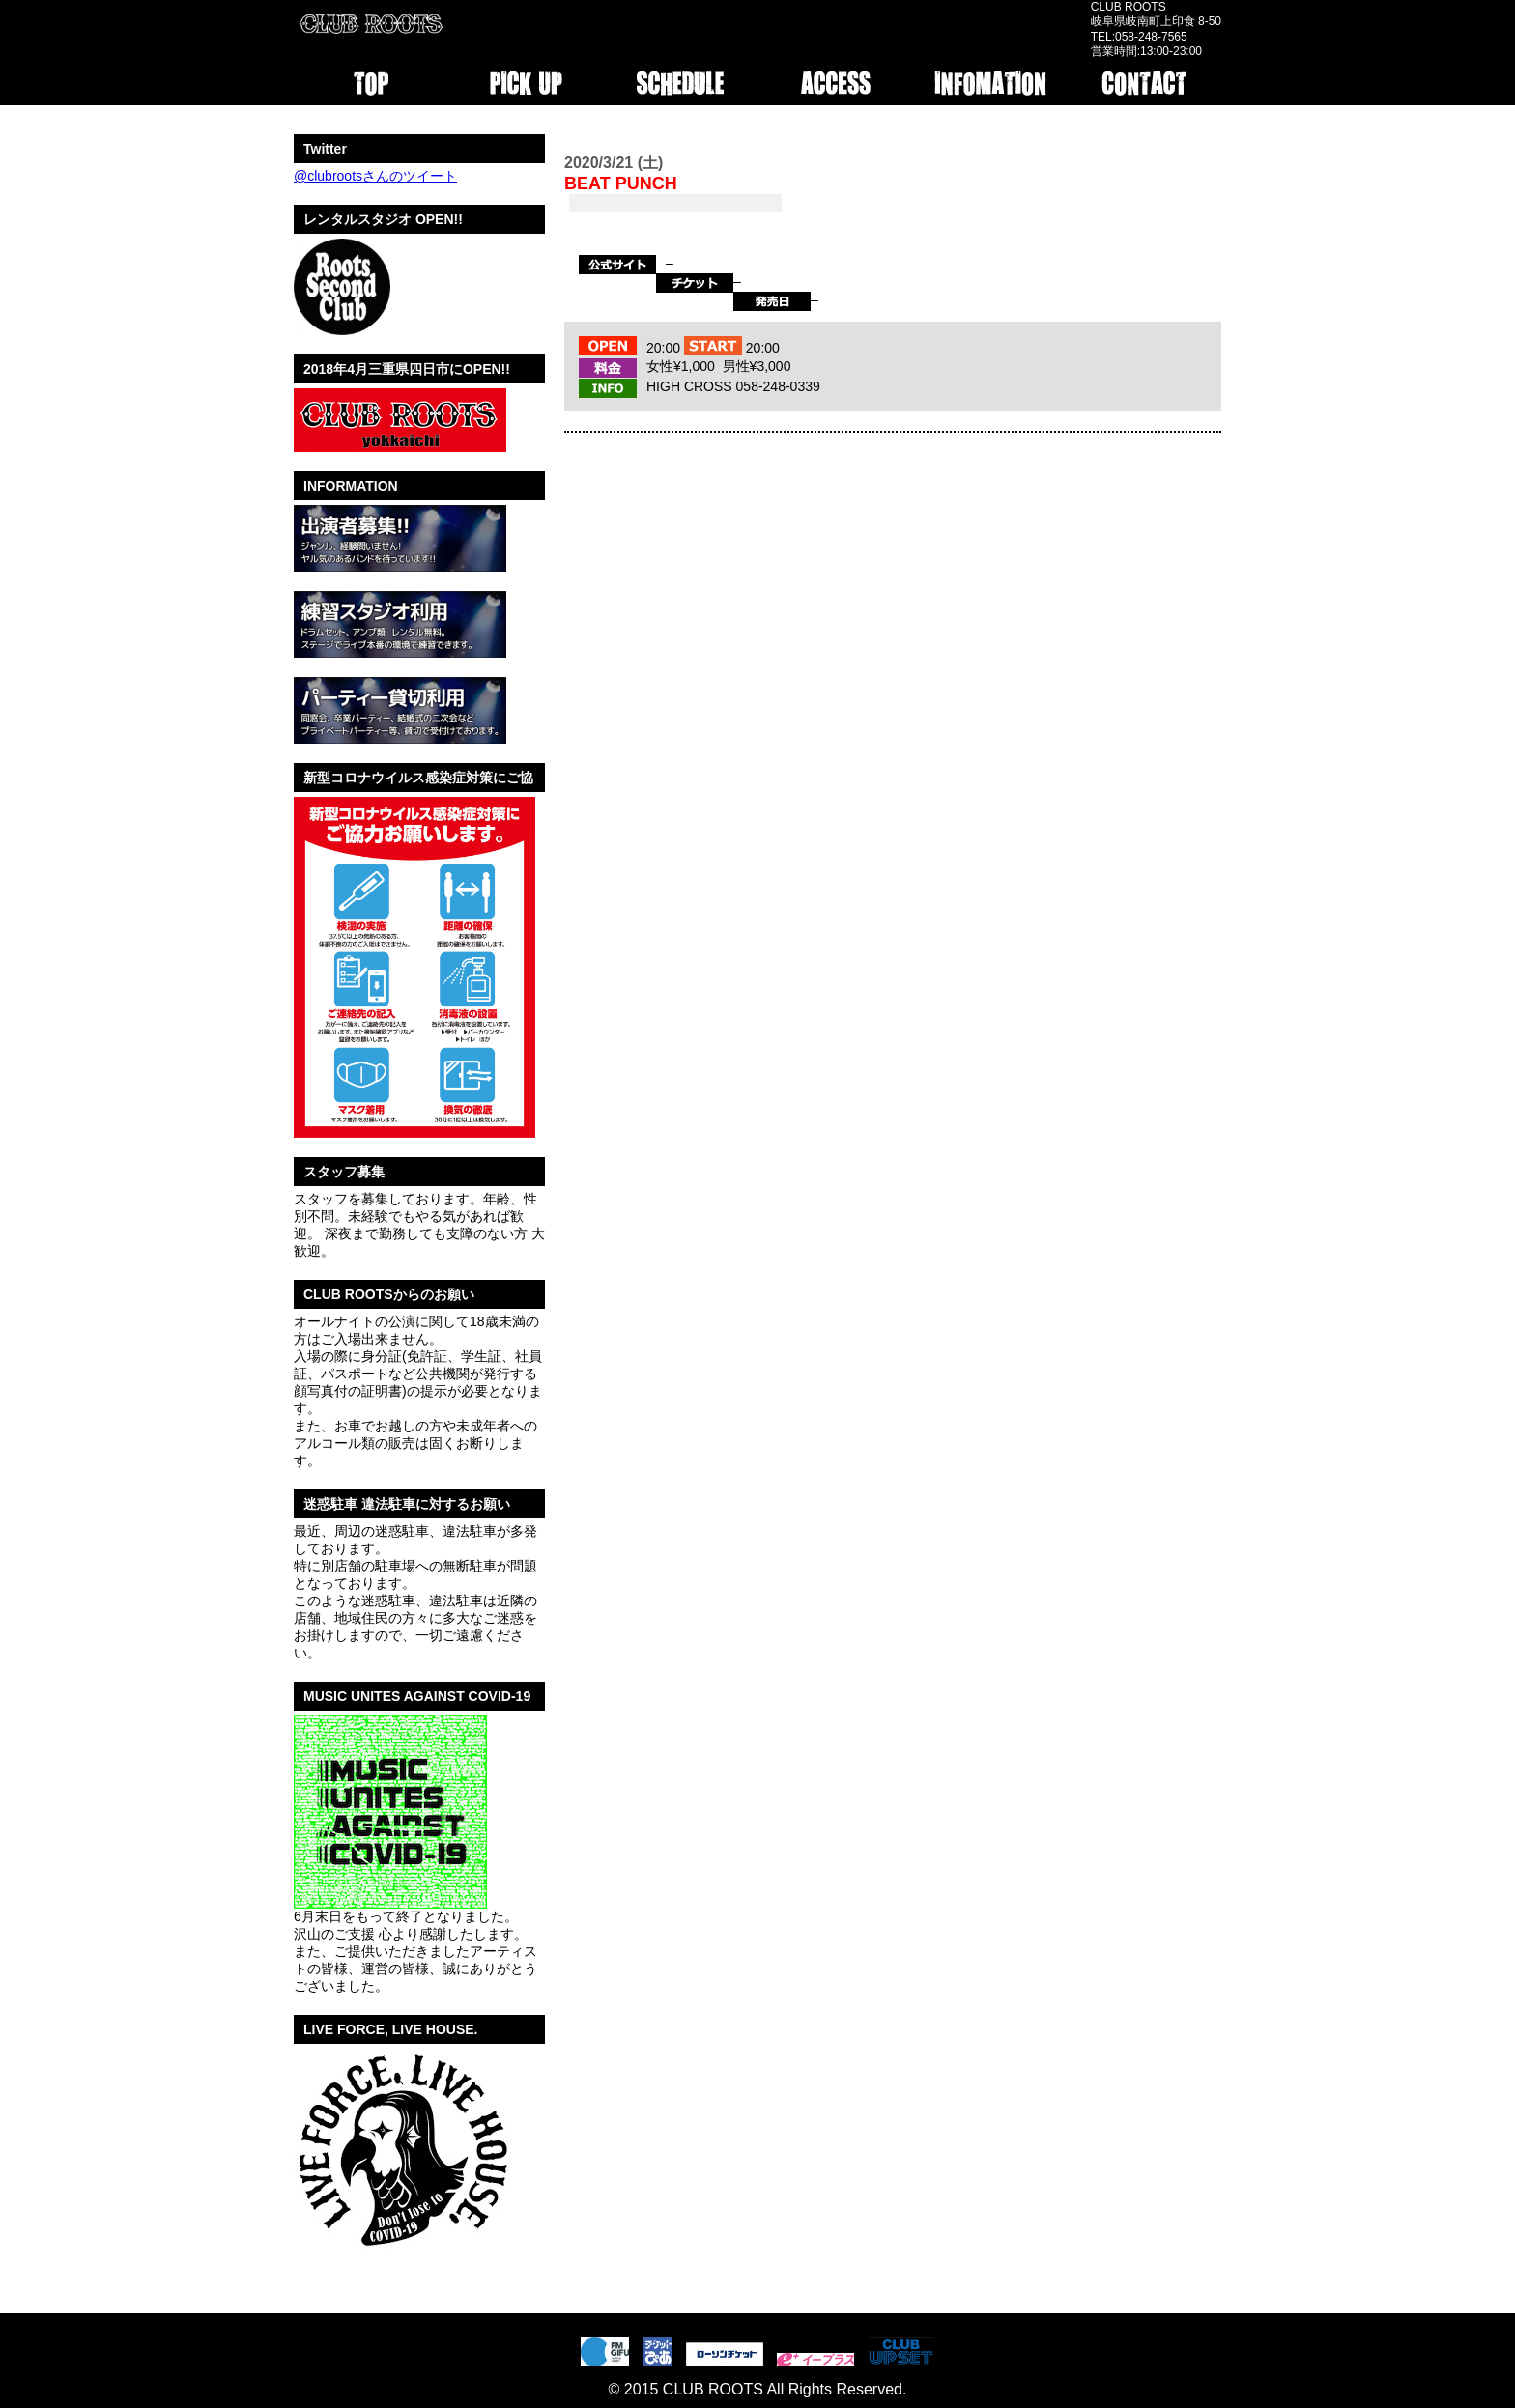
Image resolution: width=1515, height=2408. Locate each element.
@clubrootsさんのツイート (375, 176)
